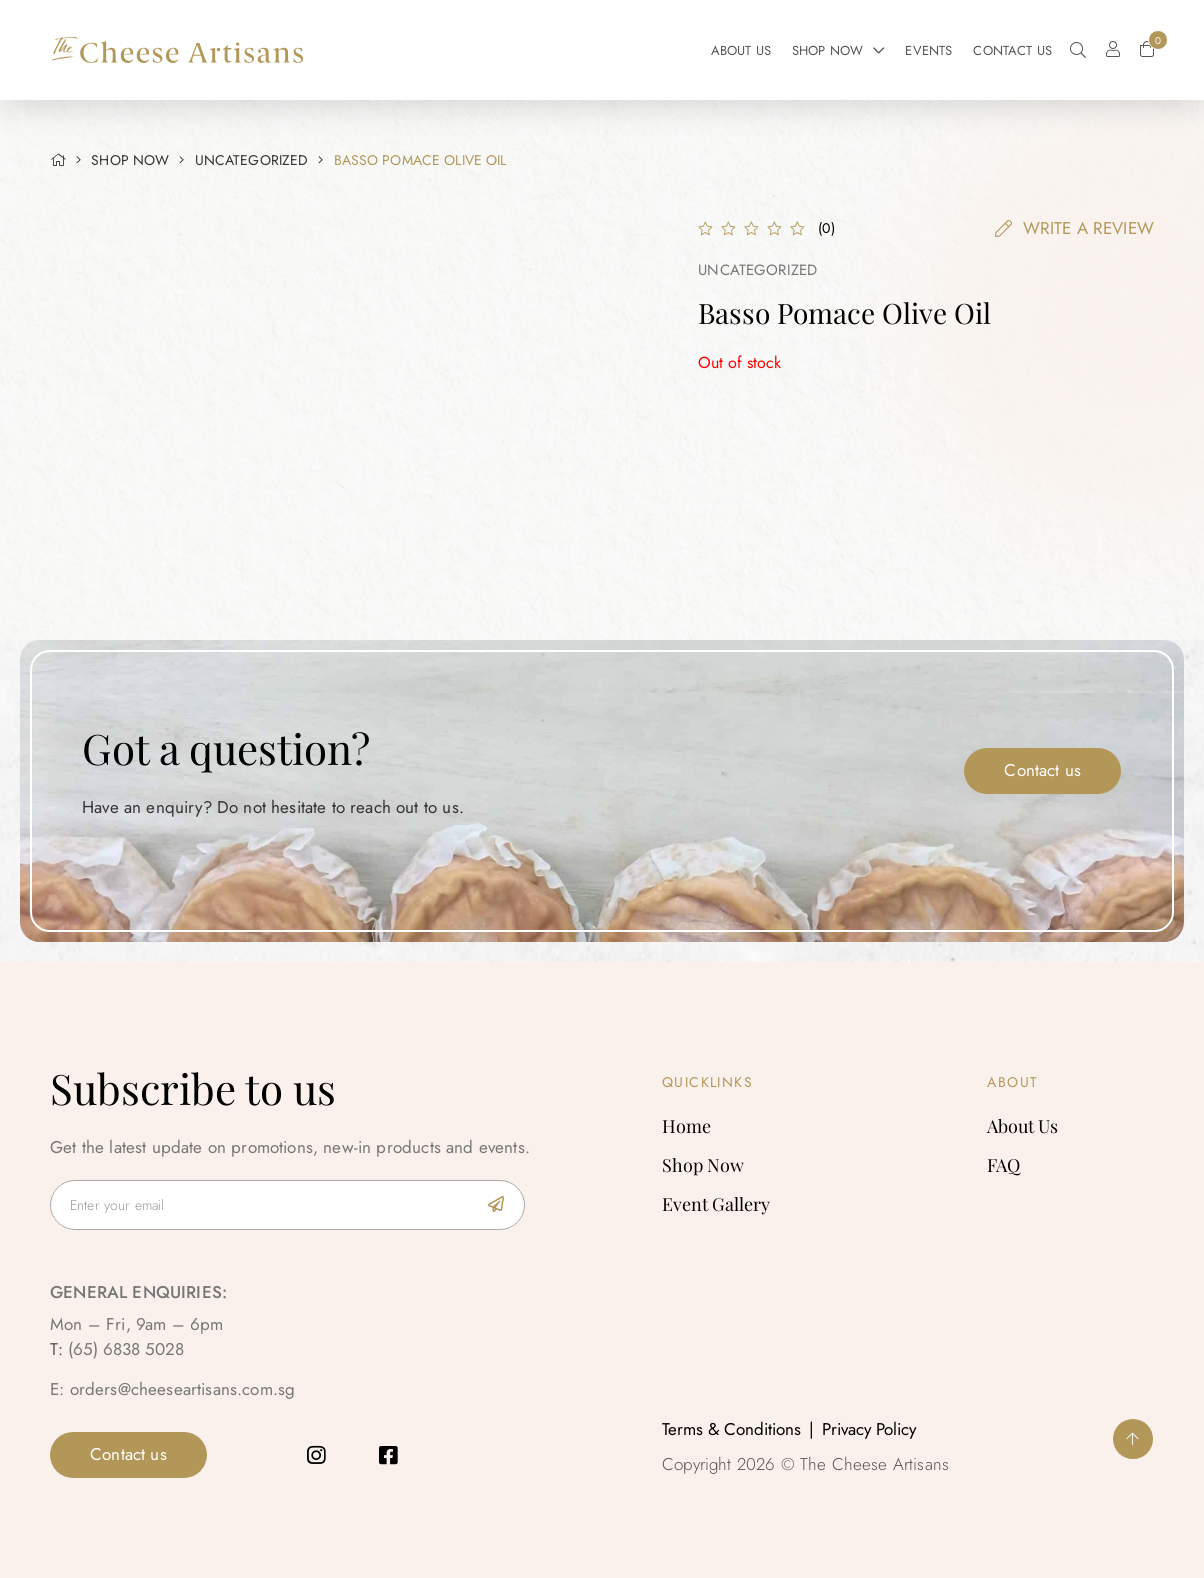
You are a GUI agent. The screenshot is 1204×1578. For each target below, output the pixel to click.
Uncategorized (252, 160)
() (826, 228)
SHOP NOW (130, 160)
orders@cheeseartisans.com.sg (183, 1389)
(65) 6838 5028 (126, 1349)
